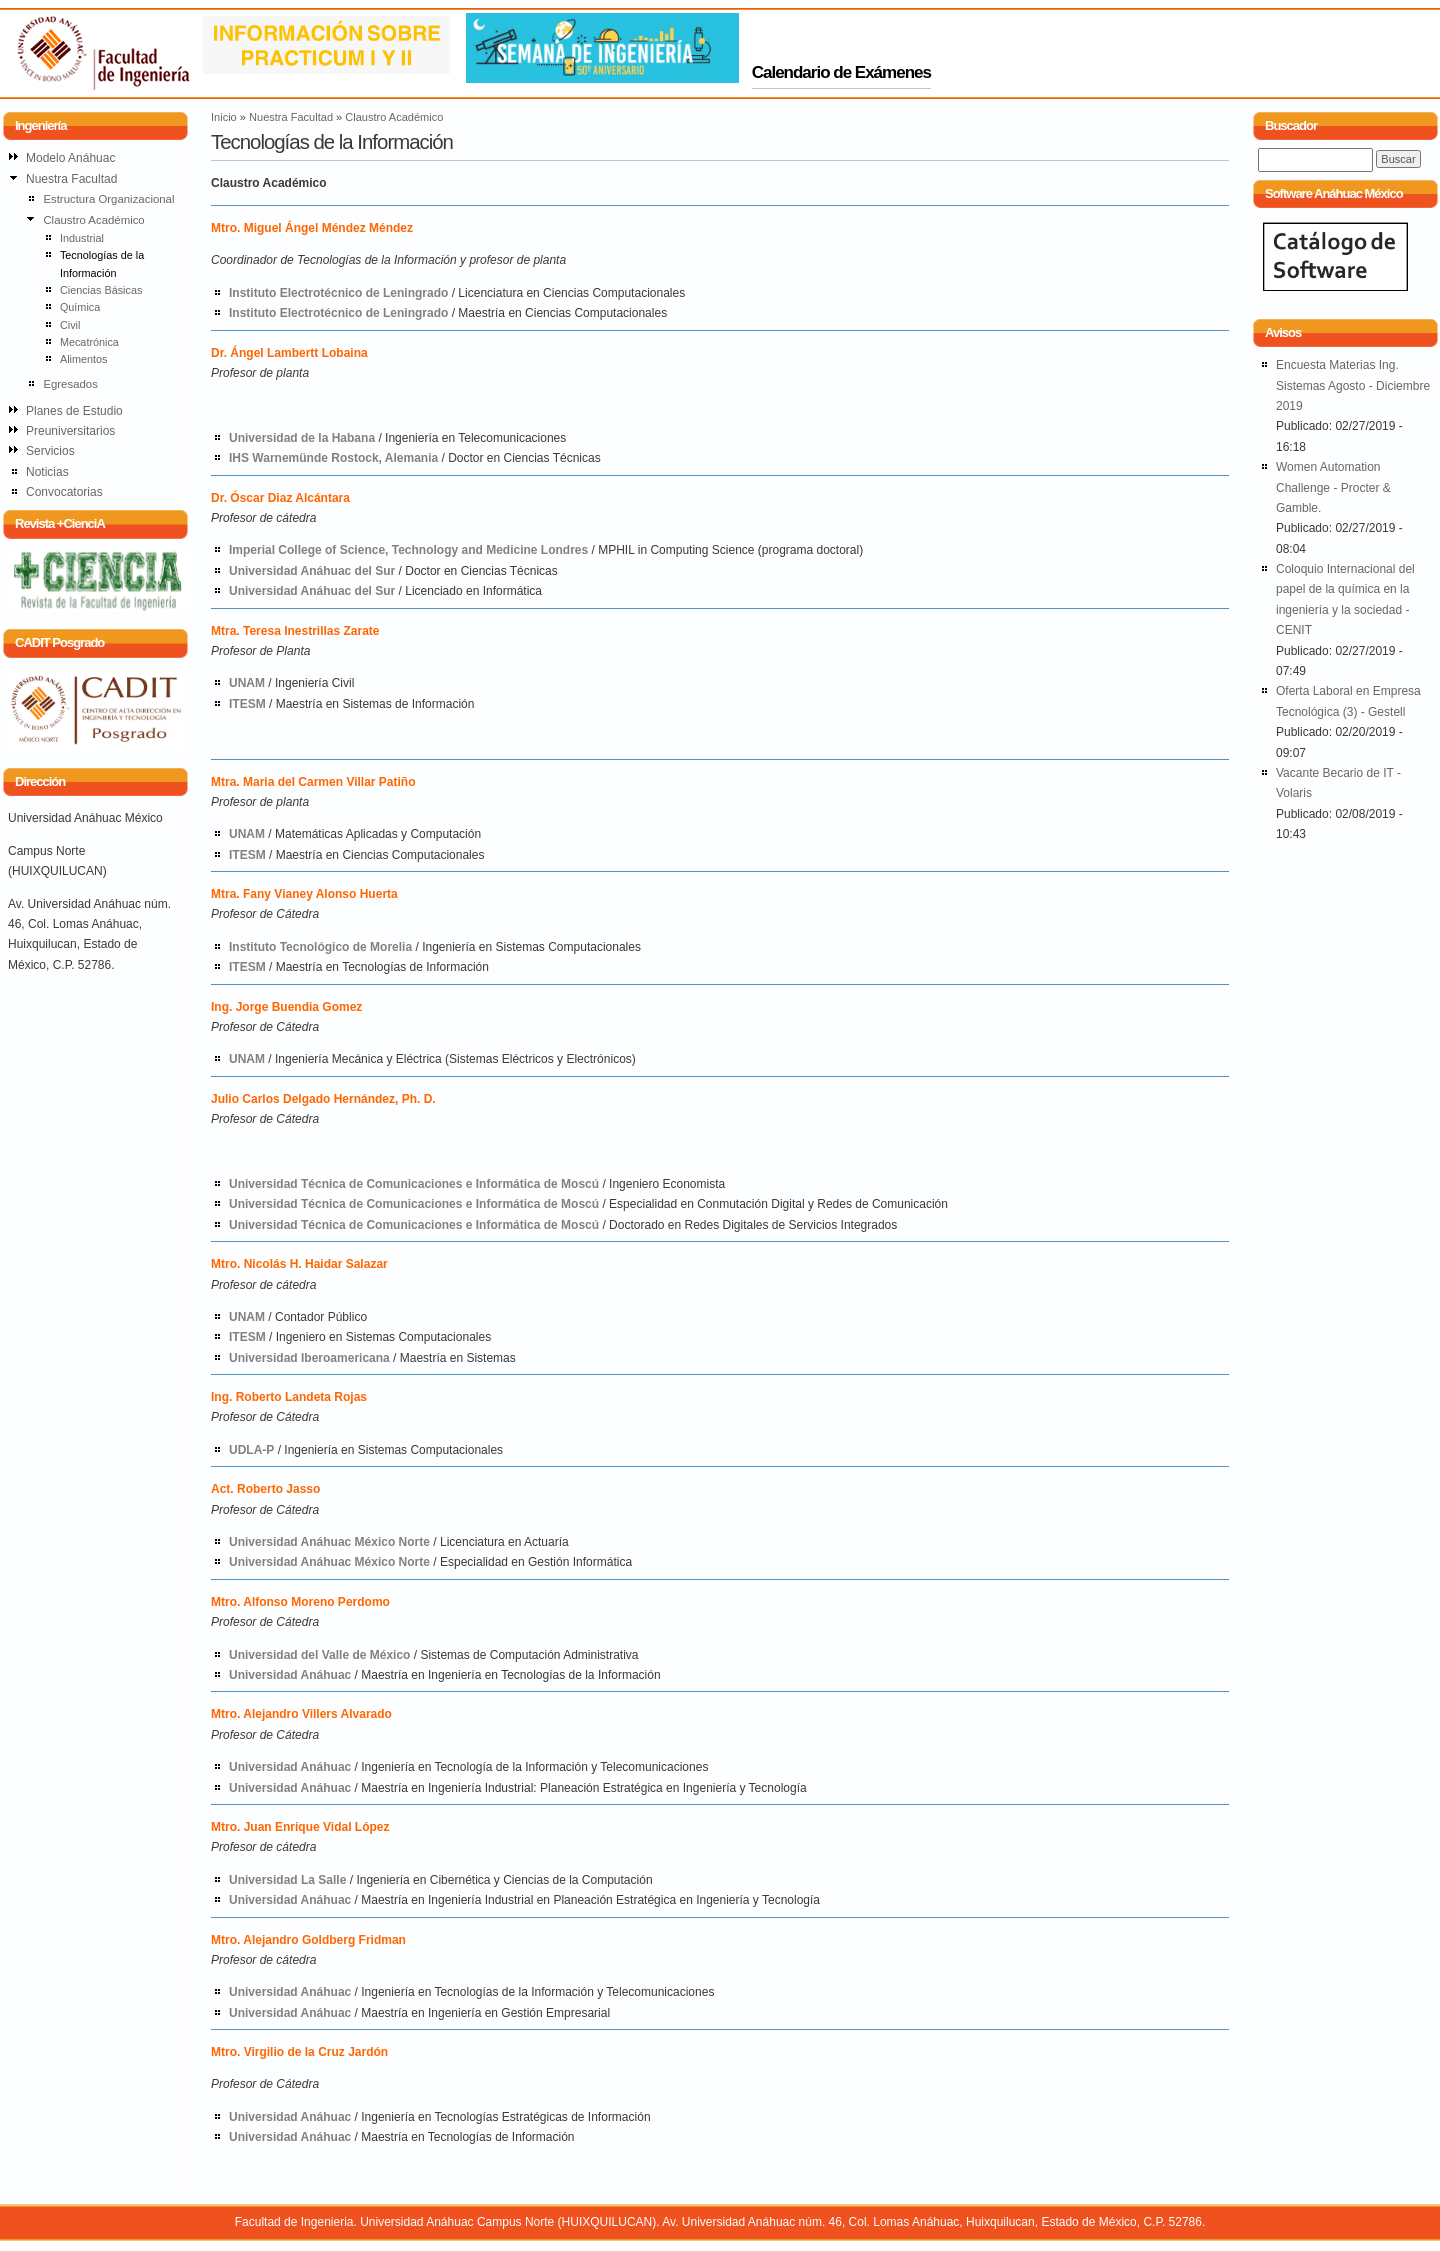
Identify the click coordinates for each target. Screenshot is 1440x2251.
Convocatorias (64, 492)
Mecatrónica (89, 342)
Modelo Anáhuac (70, 158)
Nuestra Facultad (291, 117)
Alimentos (84, 359)
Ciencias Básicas (101, 290)
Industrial (82, 238)
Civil (70, 325)
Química (80, 307)
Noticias (47, 472)
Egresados (70, 384)
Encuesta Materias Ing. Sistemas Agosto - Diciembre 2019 (1353, 385)
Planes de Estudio (74, 411)
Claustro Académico (394, 117)
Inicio (224, 117)
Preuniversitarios (70, 431)
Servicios (50, 451)
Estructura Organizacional (108, 199)
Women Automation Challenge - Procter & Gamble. (1333, 487)
